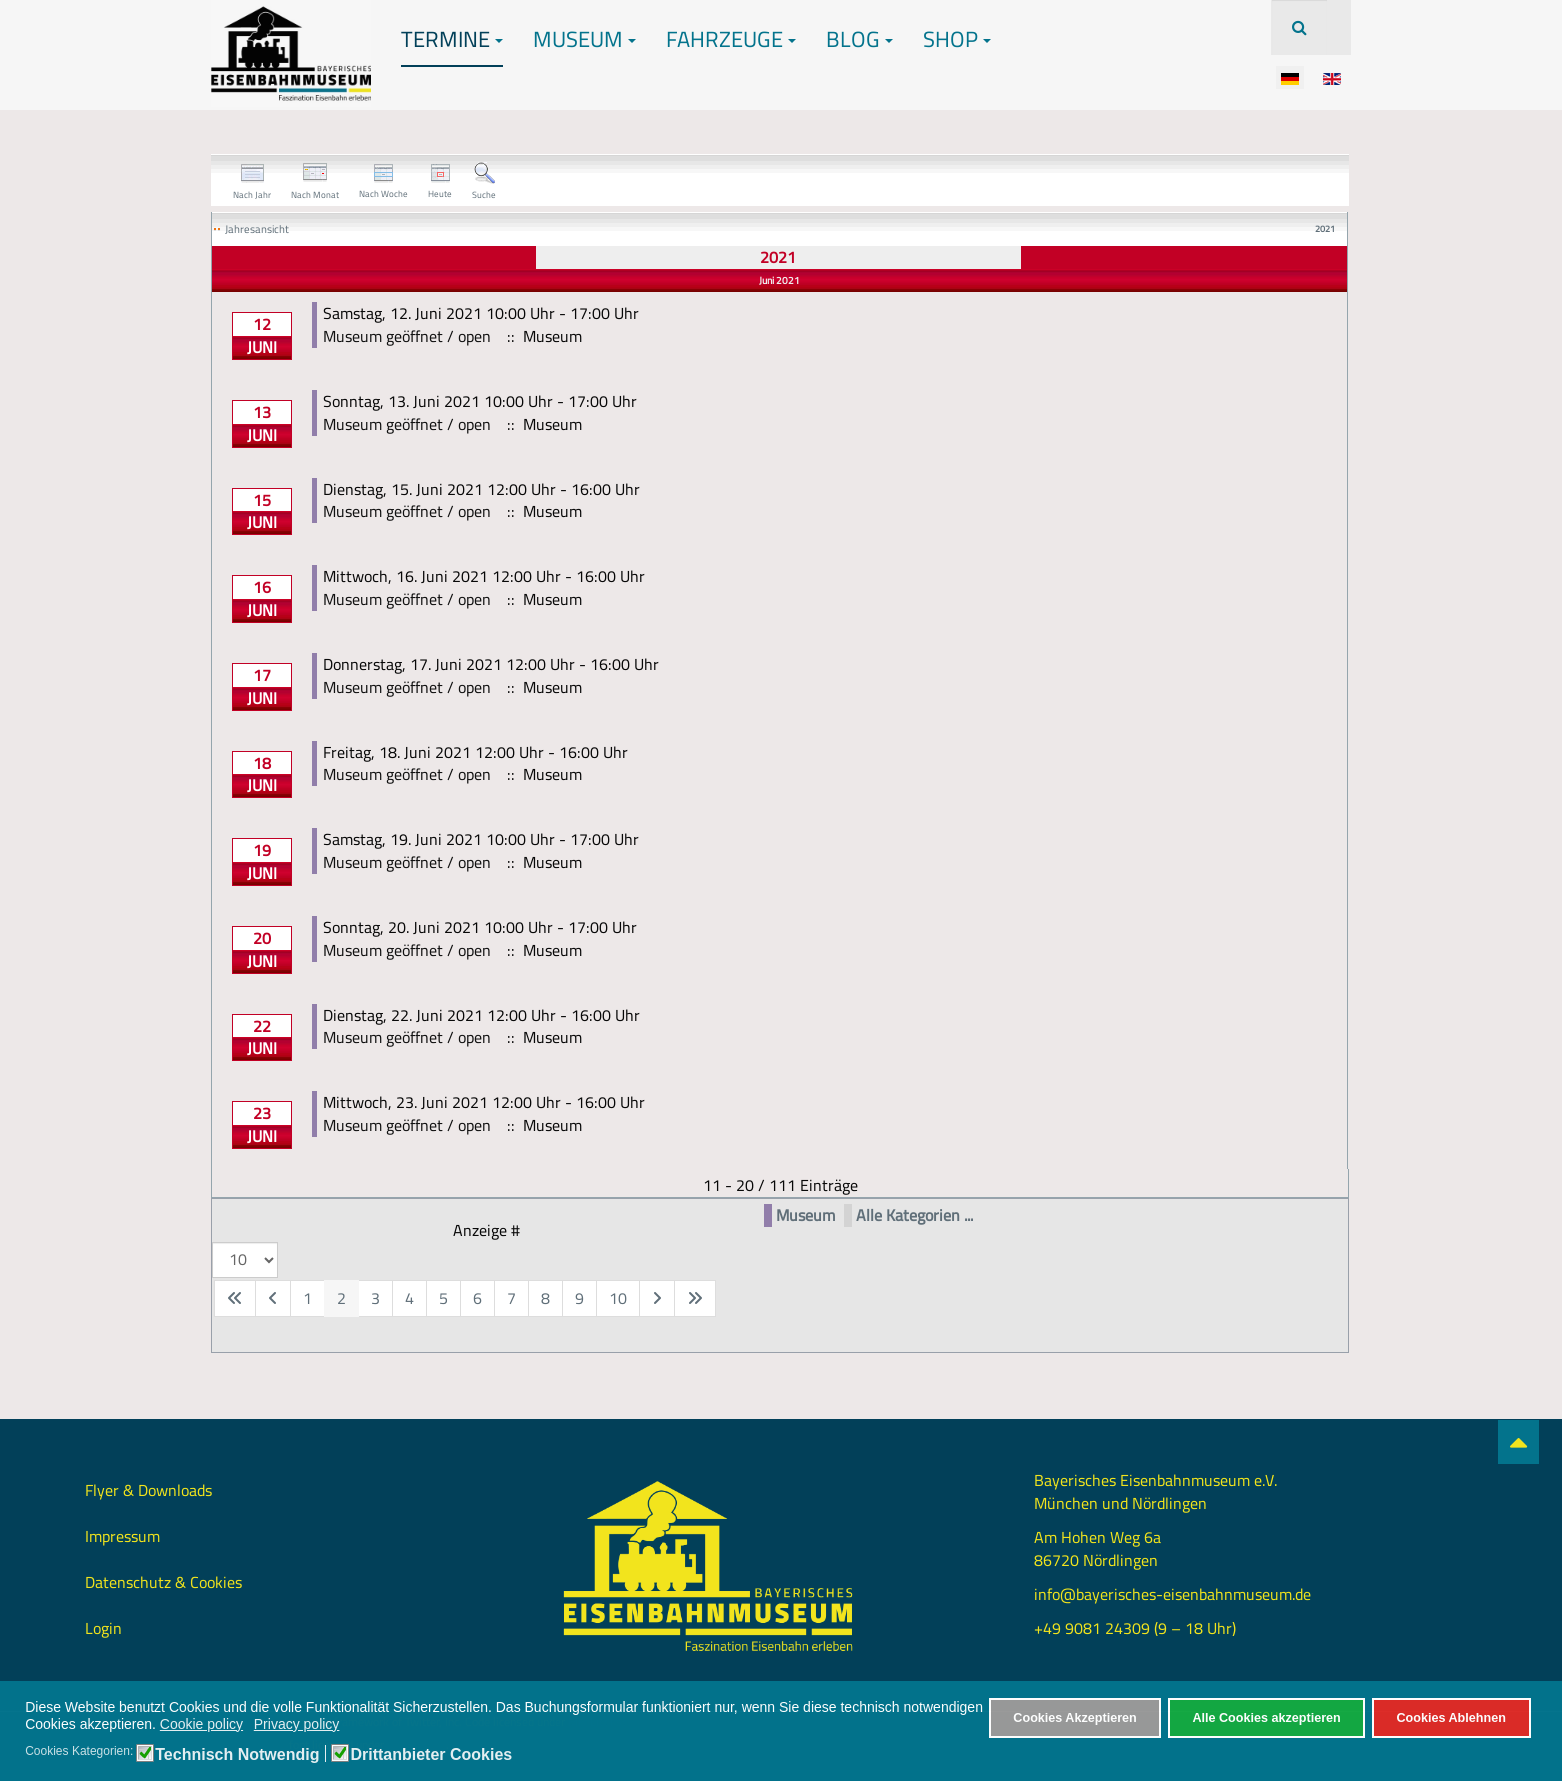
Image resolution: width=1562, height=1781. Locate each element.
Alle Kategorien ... (914, 1215)
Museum (584, 39)
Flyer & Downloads (148, 1490)
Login (103, 1628)
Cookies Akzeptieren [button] (1074, 1718)
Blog (859, 39)
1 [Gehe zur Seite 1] (307, 1298)
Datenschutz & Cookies (163, 1582)
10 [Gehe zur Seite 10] (618, 1298)
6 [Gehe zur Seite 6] (477, 1298)
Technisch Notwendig (237, 1755)
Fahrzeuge (731, 39)
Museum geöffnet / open (407, 336)
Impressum (122, 1536)
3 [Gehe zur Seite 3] (375, 1298)
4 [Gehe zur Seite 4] (409, 1298)
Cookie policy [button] (201, 1724)
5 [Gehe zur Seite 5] (443, 1298)
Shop (957, 39)
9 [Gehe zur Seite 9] (579, 1298)
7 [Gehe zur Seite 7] (511, 1298)
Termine (452, 39)
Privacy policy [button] (297, 1724)
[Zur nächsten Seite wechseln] (657, 1298)
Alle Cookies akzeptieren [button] (1266, 1718)
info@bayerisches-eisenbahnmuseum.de (1172, 1594)
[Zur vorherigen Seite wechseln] (273, 1298)
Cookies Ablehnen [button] (1450, 1718)
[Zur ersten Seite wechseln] (235, 1298)
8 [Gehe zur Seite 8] (545, 1298)
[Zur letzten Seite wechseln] (695, 1298)
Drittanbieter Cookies (431, 1755)
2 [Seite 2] (341, 1298)
